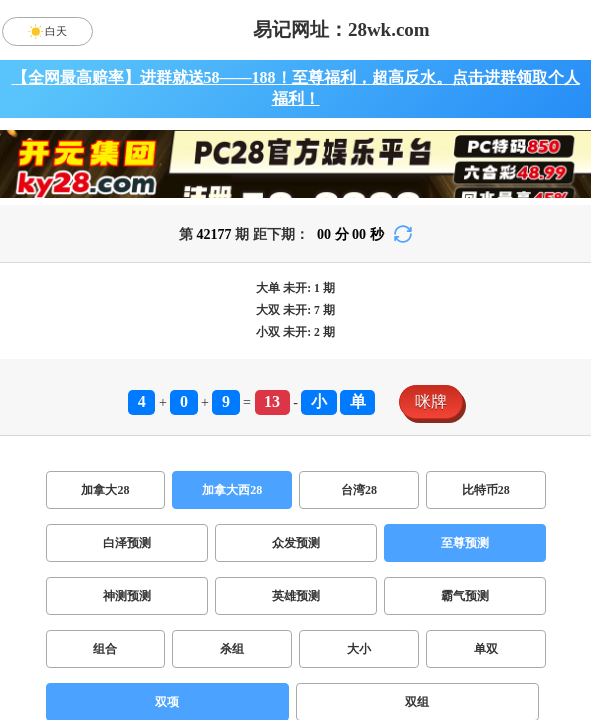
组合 (105, 649)
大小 (359, 649)
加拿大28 (105, 490)
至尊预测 (465, 543)
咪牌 (431, 401)
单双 (486, 649)
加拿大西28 (232, 490)
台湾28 (359, 490)
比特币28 (486, 490)
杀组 (232, 649)
